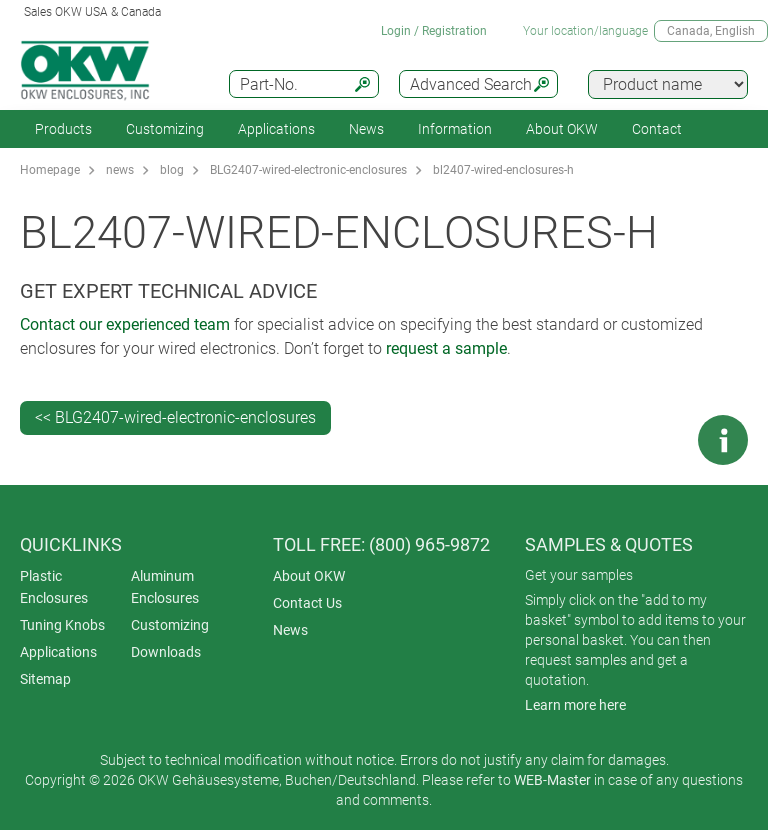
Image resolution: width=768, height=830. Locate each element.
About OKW (309, 576)
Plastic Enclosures (54, 587)
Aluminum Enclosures (165, 587)
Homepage (50, 170)
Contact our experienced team (125, 324)
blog (172, 170)
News (366, 129)
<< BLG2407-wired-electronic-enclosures (175, 417)
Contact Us (307, 603)
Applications (276, 129)
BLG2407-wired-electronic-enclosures (308, 170)
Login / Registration (434, 31)
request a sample (446, 348)
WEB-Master (552, 780)
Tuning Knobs (62, 625)
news (120, 170)
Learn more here (575, 705)
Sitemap (45, 679)
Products (63, 129)
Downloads (166, 652)
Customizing (165, 129)
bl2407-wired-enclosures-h (503, 170)
